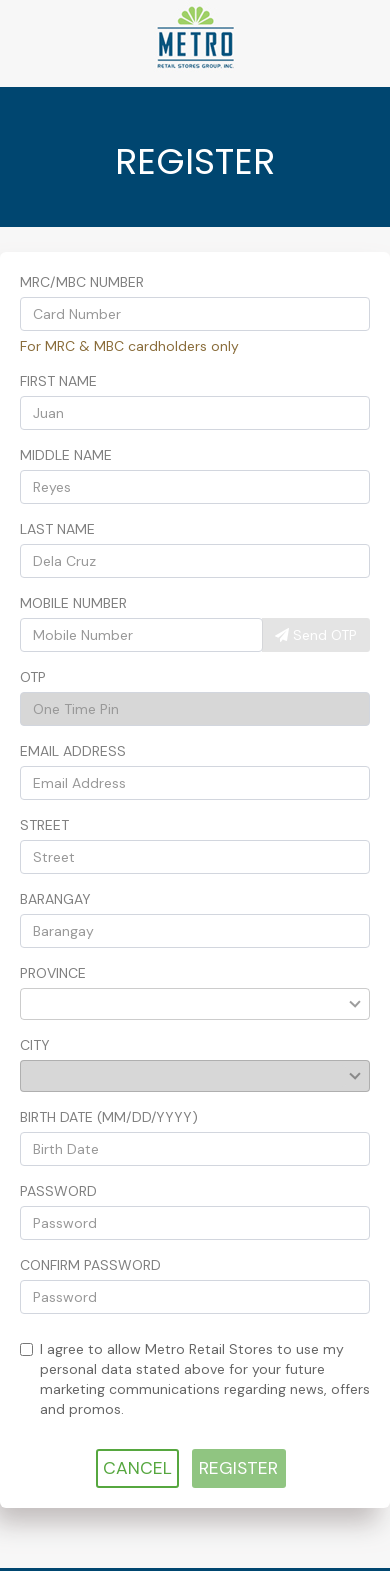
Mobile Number (73, 603)
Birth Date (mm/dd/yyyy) (109, 1117)
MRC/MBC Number (82, 282)
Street (44, 825)
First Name (58, 381)
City (35, 1045)
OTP (33, 677)
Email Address (73, 751)
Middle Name (66, 455)
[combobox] (184, 1004)
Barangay (55, 899)
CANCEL (137, 1468)
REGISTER (238, 1468)
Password (58, 1191)
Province (53, 973)
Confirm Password (90, 1265)
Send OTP (316, 635)
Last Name (57, 529)
